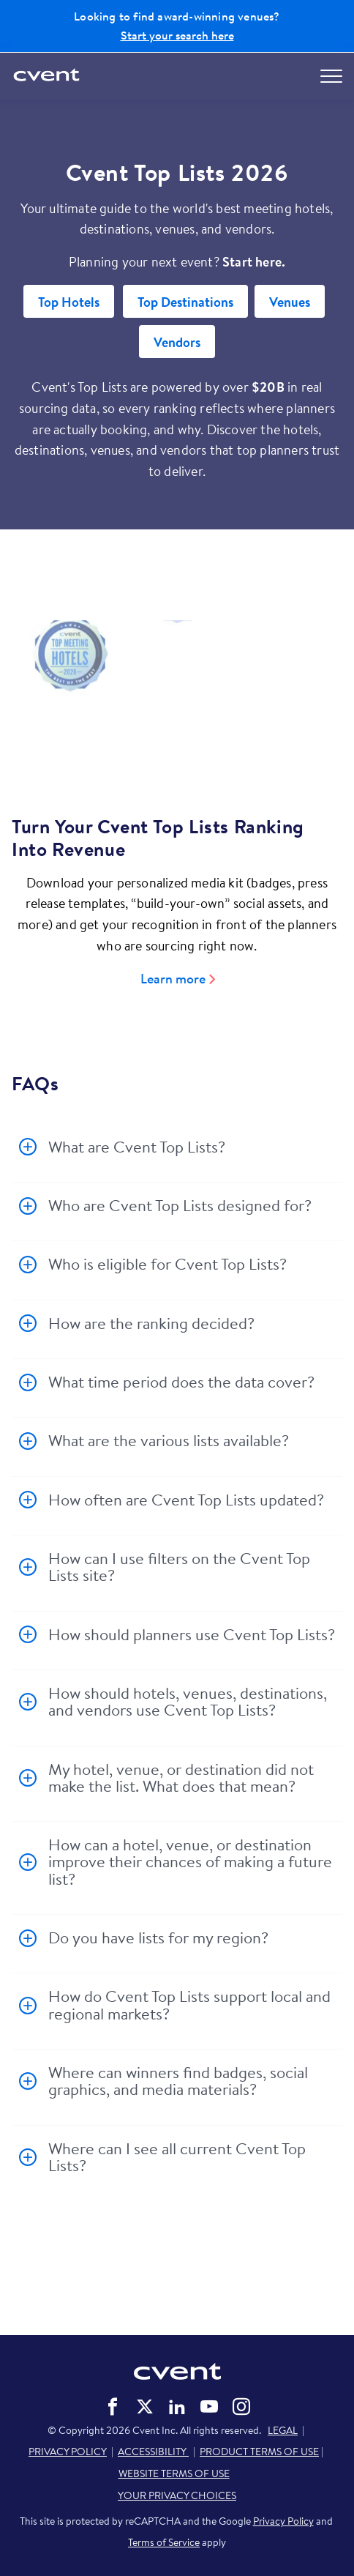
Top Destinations (185, 302)
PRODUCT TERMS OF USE (259, 2451)
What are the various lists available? (168, 1440)
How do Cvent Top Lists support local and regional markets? (189, 2004)
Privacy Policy (283, 2521)
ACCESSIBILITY (153, 2451)
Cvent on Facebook (112, 2407)
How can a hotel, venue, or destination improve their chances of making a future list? (190, 1862)
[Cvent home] (47, 76)
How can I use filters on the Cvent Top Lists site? (179, 1566)
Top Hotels (68, 302)
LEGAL (283, 2430)
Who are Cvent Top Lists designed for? (180, 1205)
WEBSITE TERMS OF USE (174, 2473)
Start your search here (177, 35)
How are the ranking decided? (151, 1323)
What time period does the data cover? (181, 1382)
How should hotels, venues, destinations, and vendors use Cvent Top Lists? (187, 1701)
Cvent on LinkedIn (177, 2407)
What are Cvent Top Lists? (136, 1147)
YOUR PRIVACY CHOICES (177, 2495)
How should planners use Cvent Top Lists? (191, 1634)
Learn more (173, 978)
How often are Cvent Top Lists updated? (186, 1500)
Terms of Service (164, 2542)
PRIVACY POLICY (68, 2451)
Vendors (177, 342)
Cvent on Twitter (145, 2407)
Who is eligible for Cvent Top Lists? (167, 1264)
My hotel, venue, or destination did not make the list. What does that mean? (181, 1777)
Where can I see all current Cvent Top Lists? (177, 2156)
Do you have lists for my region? (158, 1937)
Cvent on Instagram (241, 2407)
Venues (289, 302)
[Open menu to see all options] (331, 76)
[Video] (177, 696)
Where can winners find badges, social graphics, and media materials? (178, 2080)
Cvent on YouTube (209, 2407)
